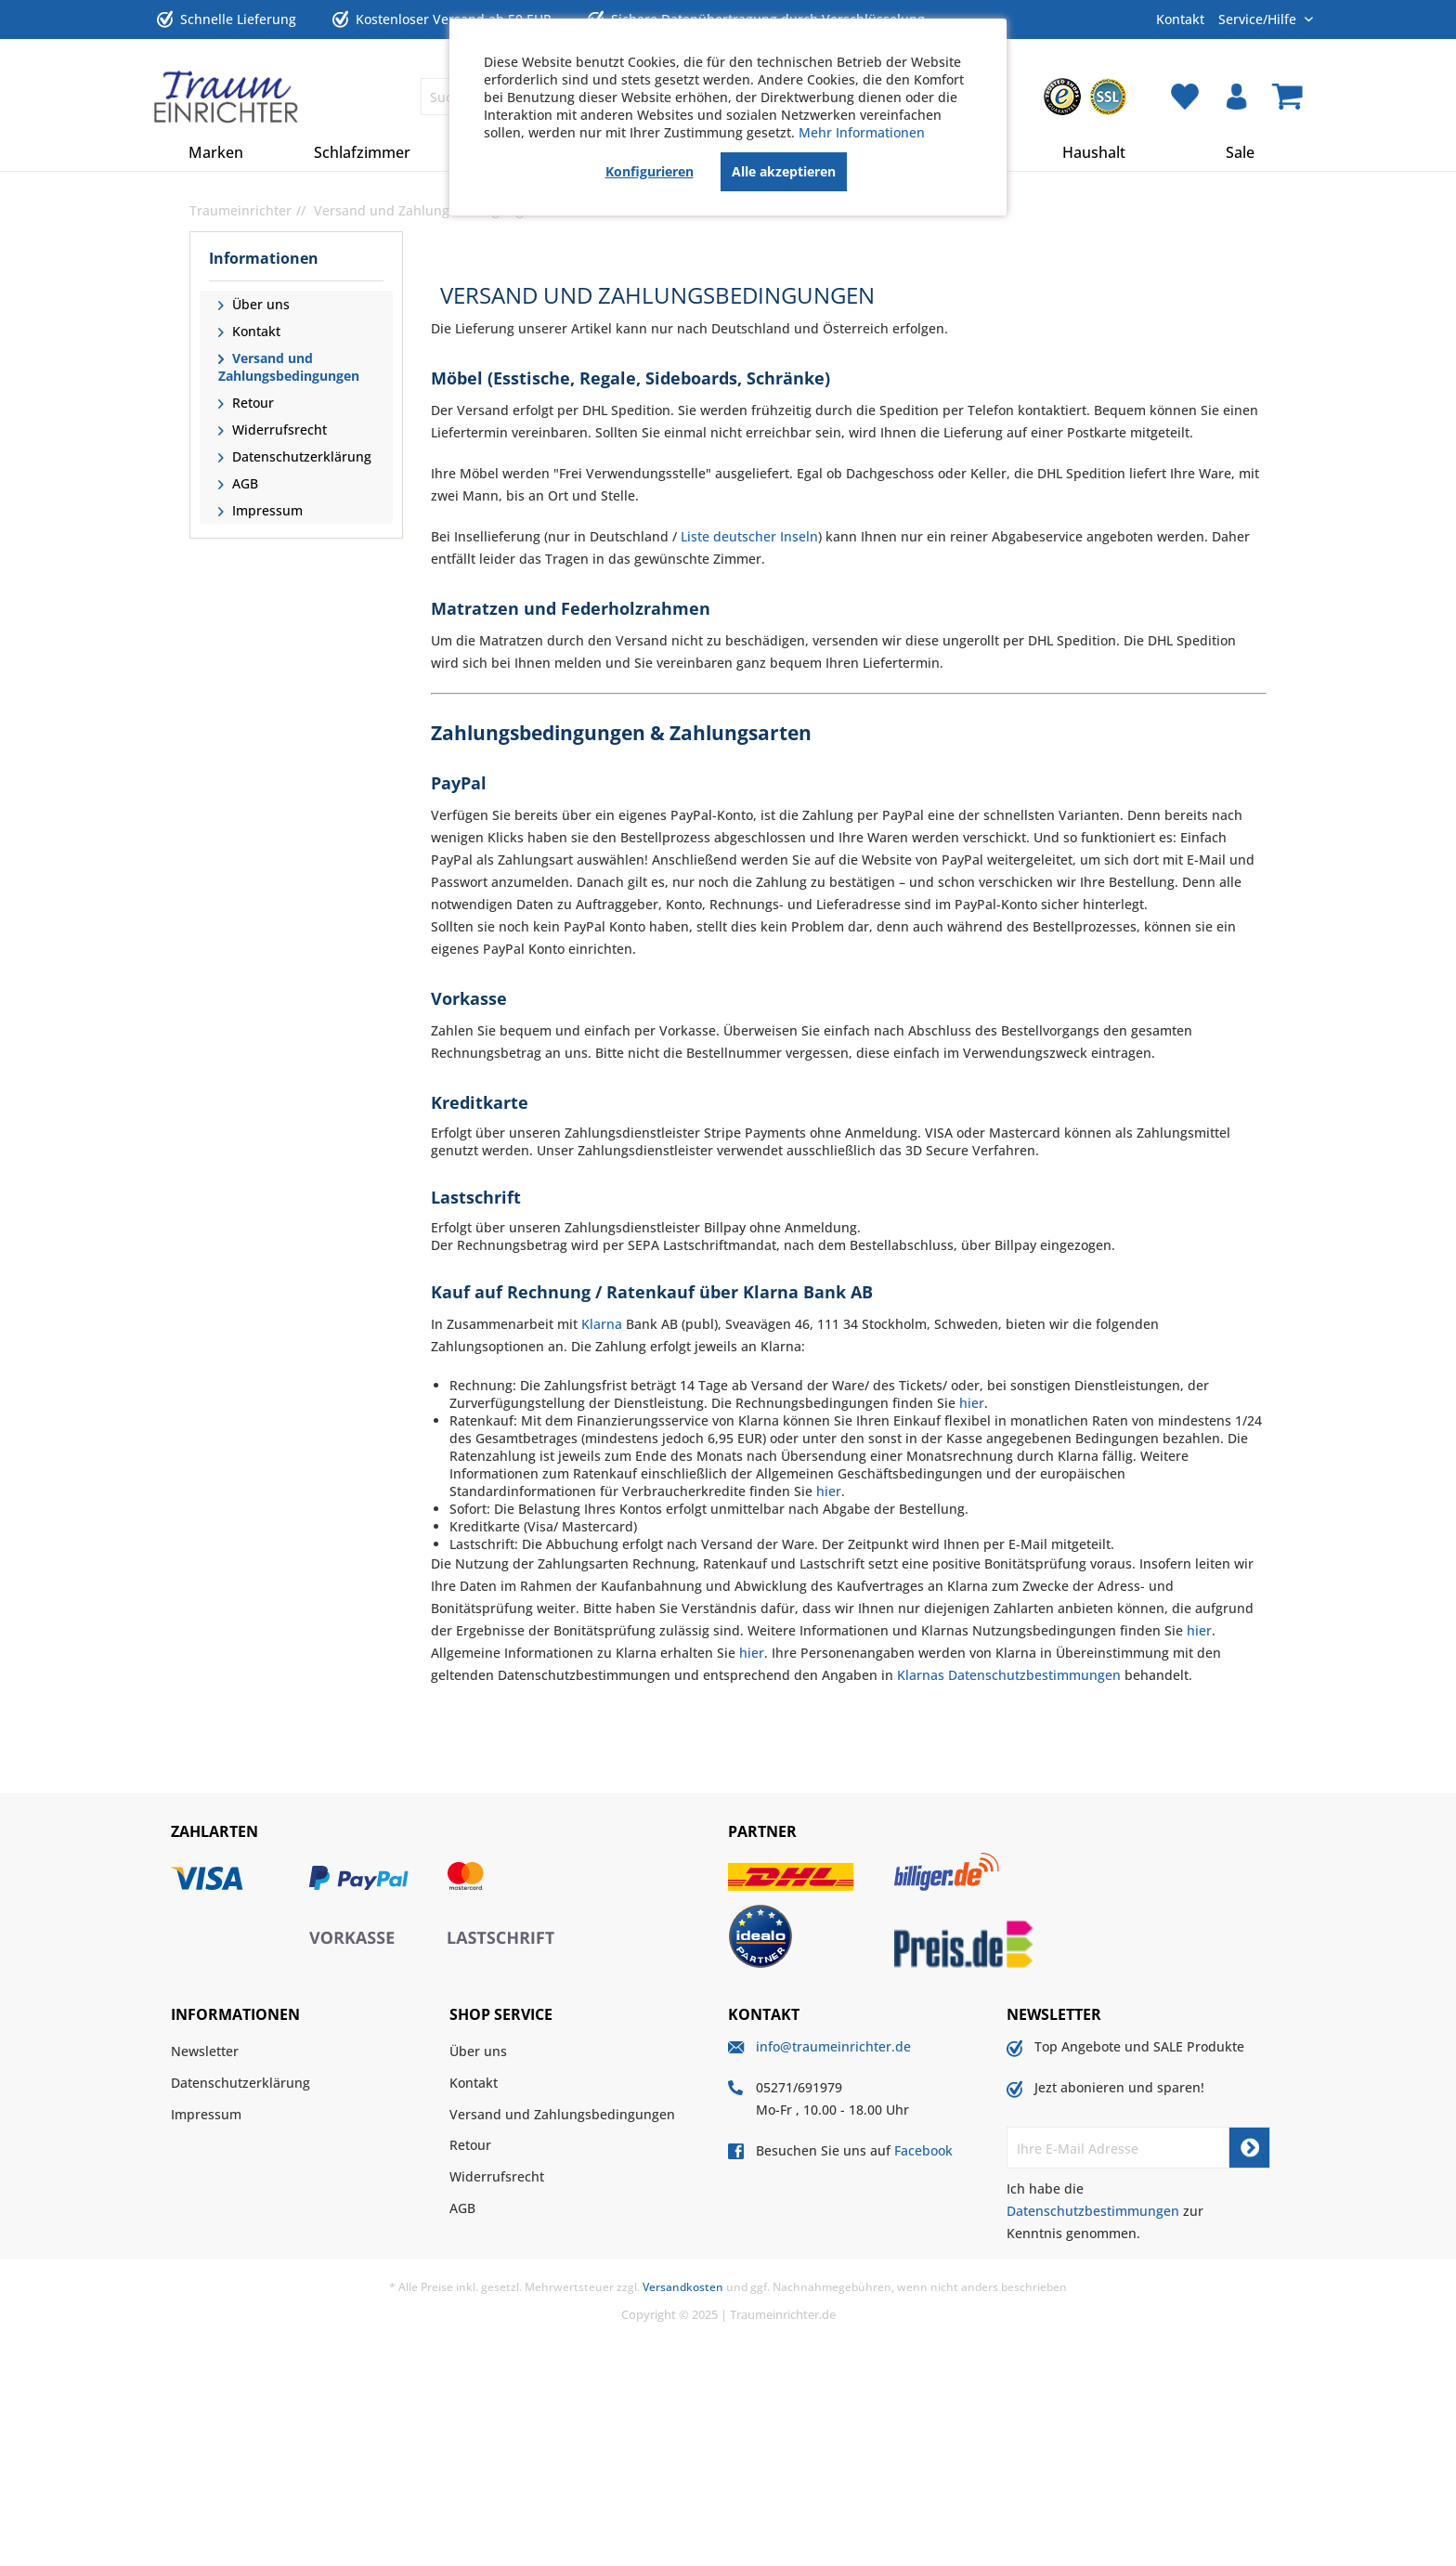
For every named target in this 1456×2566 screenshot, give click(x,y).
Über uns (259, 304)
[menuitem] (1062, 96)
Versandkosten (683, 2287)
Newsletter (205, 2051)
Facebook (923, 2150)
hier (971, 1403)
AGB (243, 483)
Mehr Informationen (862, 132)
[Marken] (216, 152)
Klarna (601, 1324)
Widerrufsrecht (277, 429)
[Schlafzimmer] (363, 152)
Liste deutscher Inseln (749, 536)
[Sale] (1240, 152)
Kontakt (1180, 19)
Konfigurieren (649, 171)
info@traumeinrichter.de (833, 2046)
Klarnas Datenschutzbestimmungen (1009, 1675)
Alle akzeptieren (784, 171)
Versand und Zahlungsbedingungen (288, 366)
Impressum (265, 510)
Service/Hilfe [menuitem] (1259, 18)
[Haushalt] (1093, 152)
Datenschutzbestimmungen (1093, 2211)
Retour (251, 402)
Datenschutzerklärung (299, 456)
